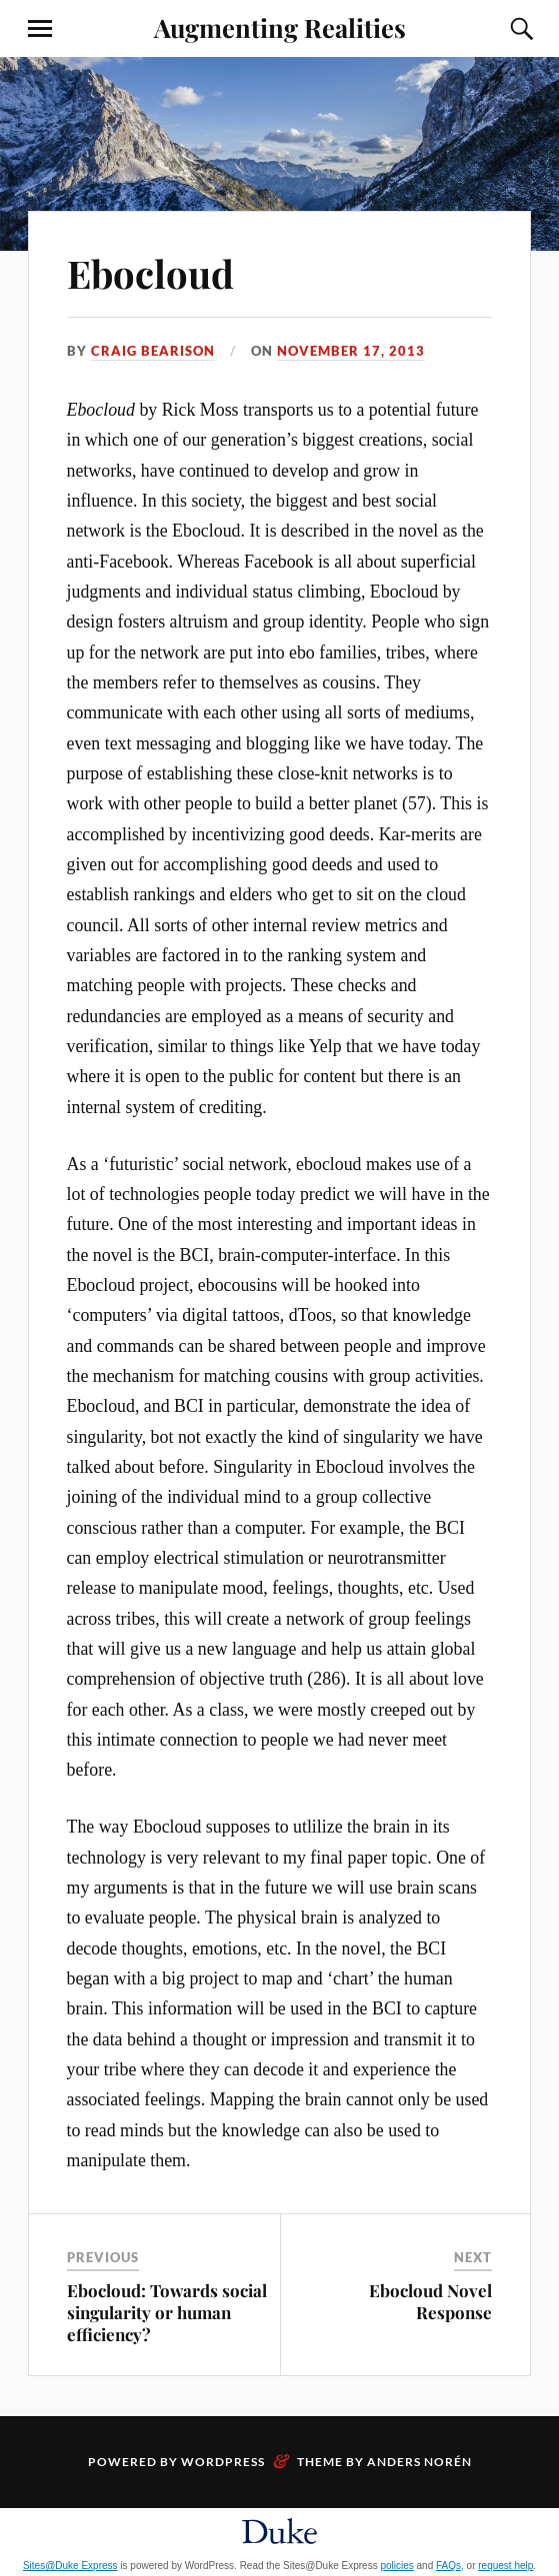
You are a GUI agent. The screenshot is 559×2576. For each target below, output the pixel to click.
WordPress (223, 2461)
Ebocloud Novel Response (430, 2301)
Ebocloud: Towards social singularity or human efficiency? (167, 2312)
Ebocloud (150, 273)
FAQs (448, 2565)
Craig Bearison (153, 351)
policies (396, 2565)
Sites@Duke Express (70, 2565)
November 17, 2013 (351, 351)
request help (505, 2565)
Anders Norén (419, 2461)
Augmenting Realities (280, 27)
